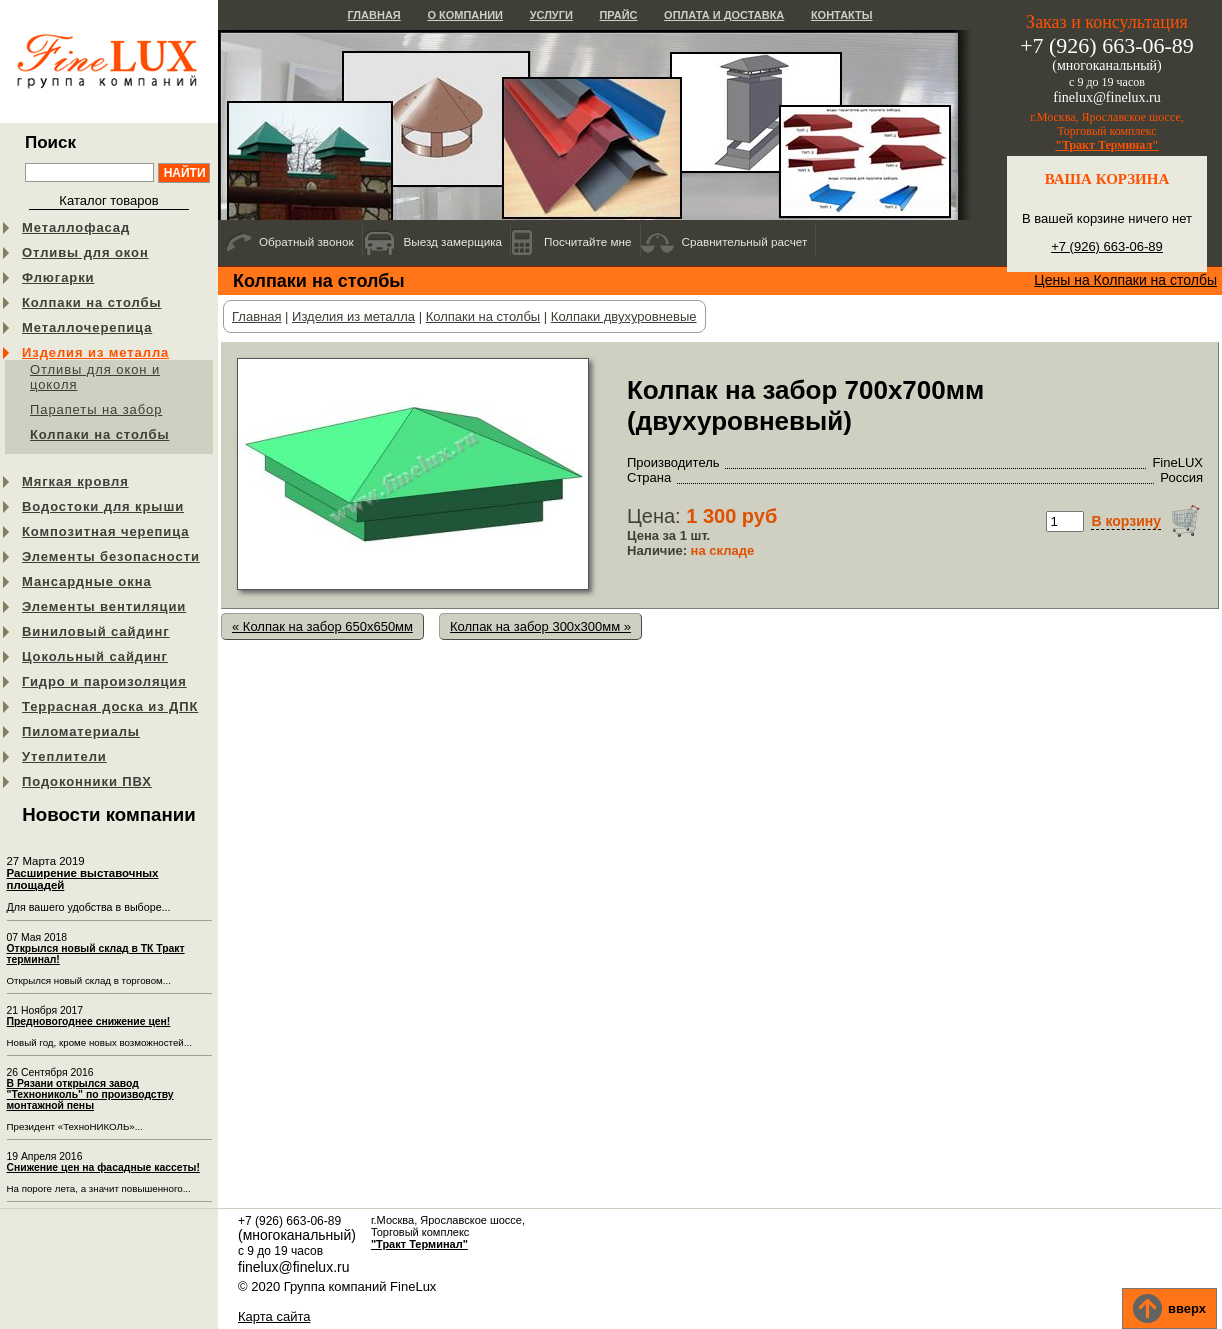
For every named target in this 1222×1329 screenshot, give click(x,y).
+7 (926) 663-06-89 (1107, 246)
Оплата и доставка (724, 15)
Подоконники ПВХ (87, 781)
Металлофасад (76, 227)
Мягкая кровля (75, 481)
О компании (465, 15)
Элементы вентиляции (104, 606)
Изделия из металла (95, 352)
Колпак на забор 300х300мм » (540, 626)
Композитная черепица (105, 531)
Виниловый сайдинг (96, 631)
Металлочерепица (87, 327)
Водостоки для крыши (103, 506)
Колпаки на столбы (91, 302)
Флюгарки (58, 277)
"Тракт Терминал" (1107, 145)
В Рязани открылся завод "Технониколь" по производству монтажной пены (90, 1094)
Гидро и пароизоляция (104, 681)
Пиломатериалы (81, 731)
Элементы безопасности (111, 556)
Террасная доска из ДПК (110, 706)
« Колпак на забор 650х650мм (322, 626)
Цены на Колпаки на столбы (1125, 280)
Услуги (551, 15)
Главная (373, 15)
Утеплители (64, 756)
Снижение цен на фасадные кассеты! (103, 1167)
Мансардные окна (87, 581)
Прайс (618, 15)
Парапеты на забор (96, 409)
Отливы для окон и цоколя (95, 377)
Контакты (842, 15)
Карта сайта (274, 1316)
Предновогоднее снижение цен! (89, 1021)
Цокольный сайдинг (95, 656)
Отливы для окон (85, 252)
